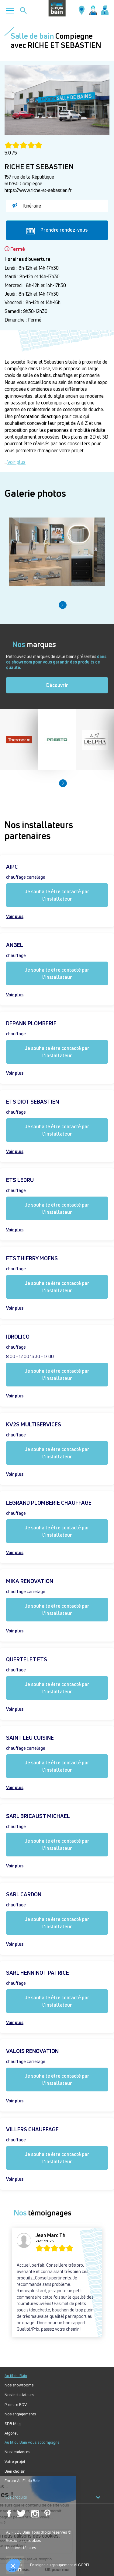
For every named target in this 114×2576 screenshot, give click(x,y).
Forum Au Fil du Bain (22, 2481)
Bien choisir (15, 2471)
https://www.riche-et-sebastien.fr (38, 190)
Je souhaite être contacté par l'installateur (57, 895)
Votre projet (15, 2462)
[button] (63, 605)
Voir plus (16, 462)
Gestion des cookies (23, 2540)
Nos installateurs (19, 2395)
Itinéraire (26, 205)
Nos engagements (20, 2414)
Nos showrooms (19, 2385)
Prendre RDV (16, 2405)
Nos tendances (17, 2452)
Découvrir (57, 685)
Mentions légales (21, 2547)
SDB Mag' (13, 2424)
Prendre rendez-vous (57, 230)
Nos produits (52, 2497)
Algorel (11, 2433)
